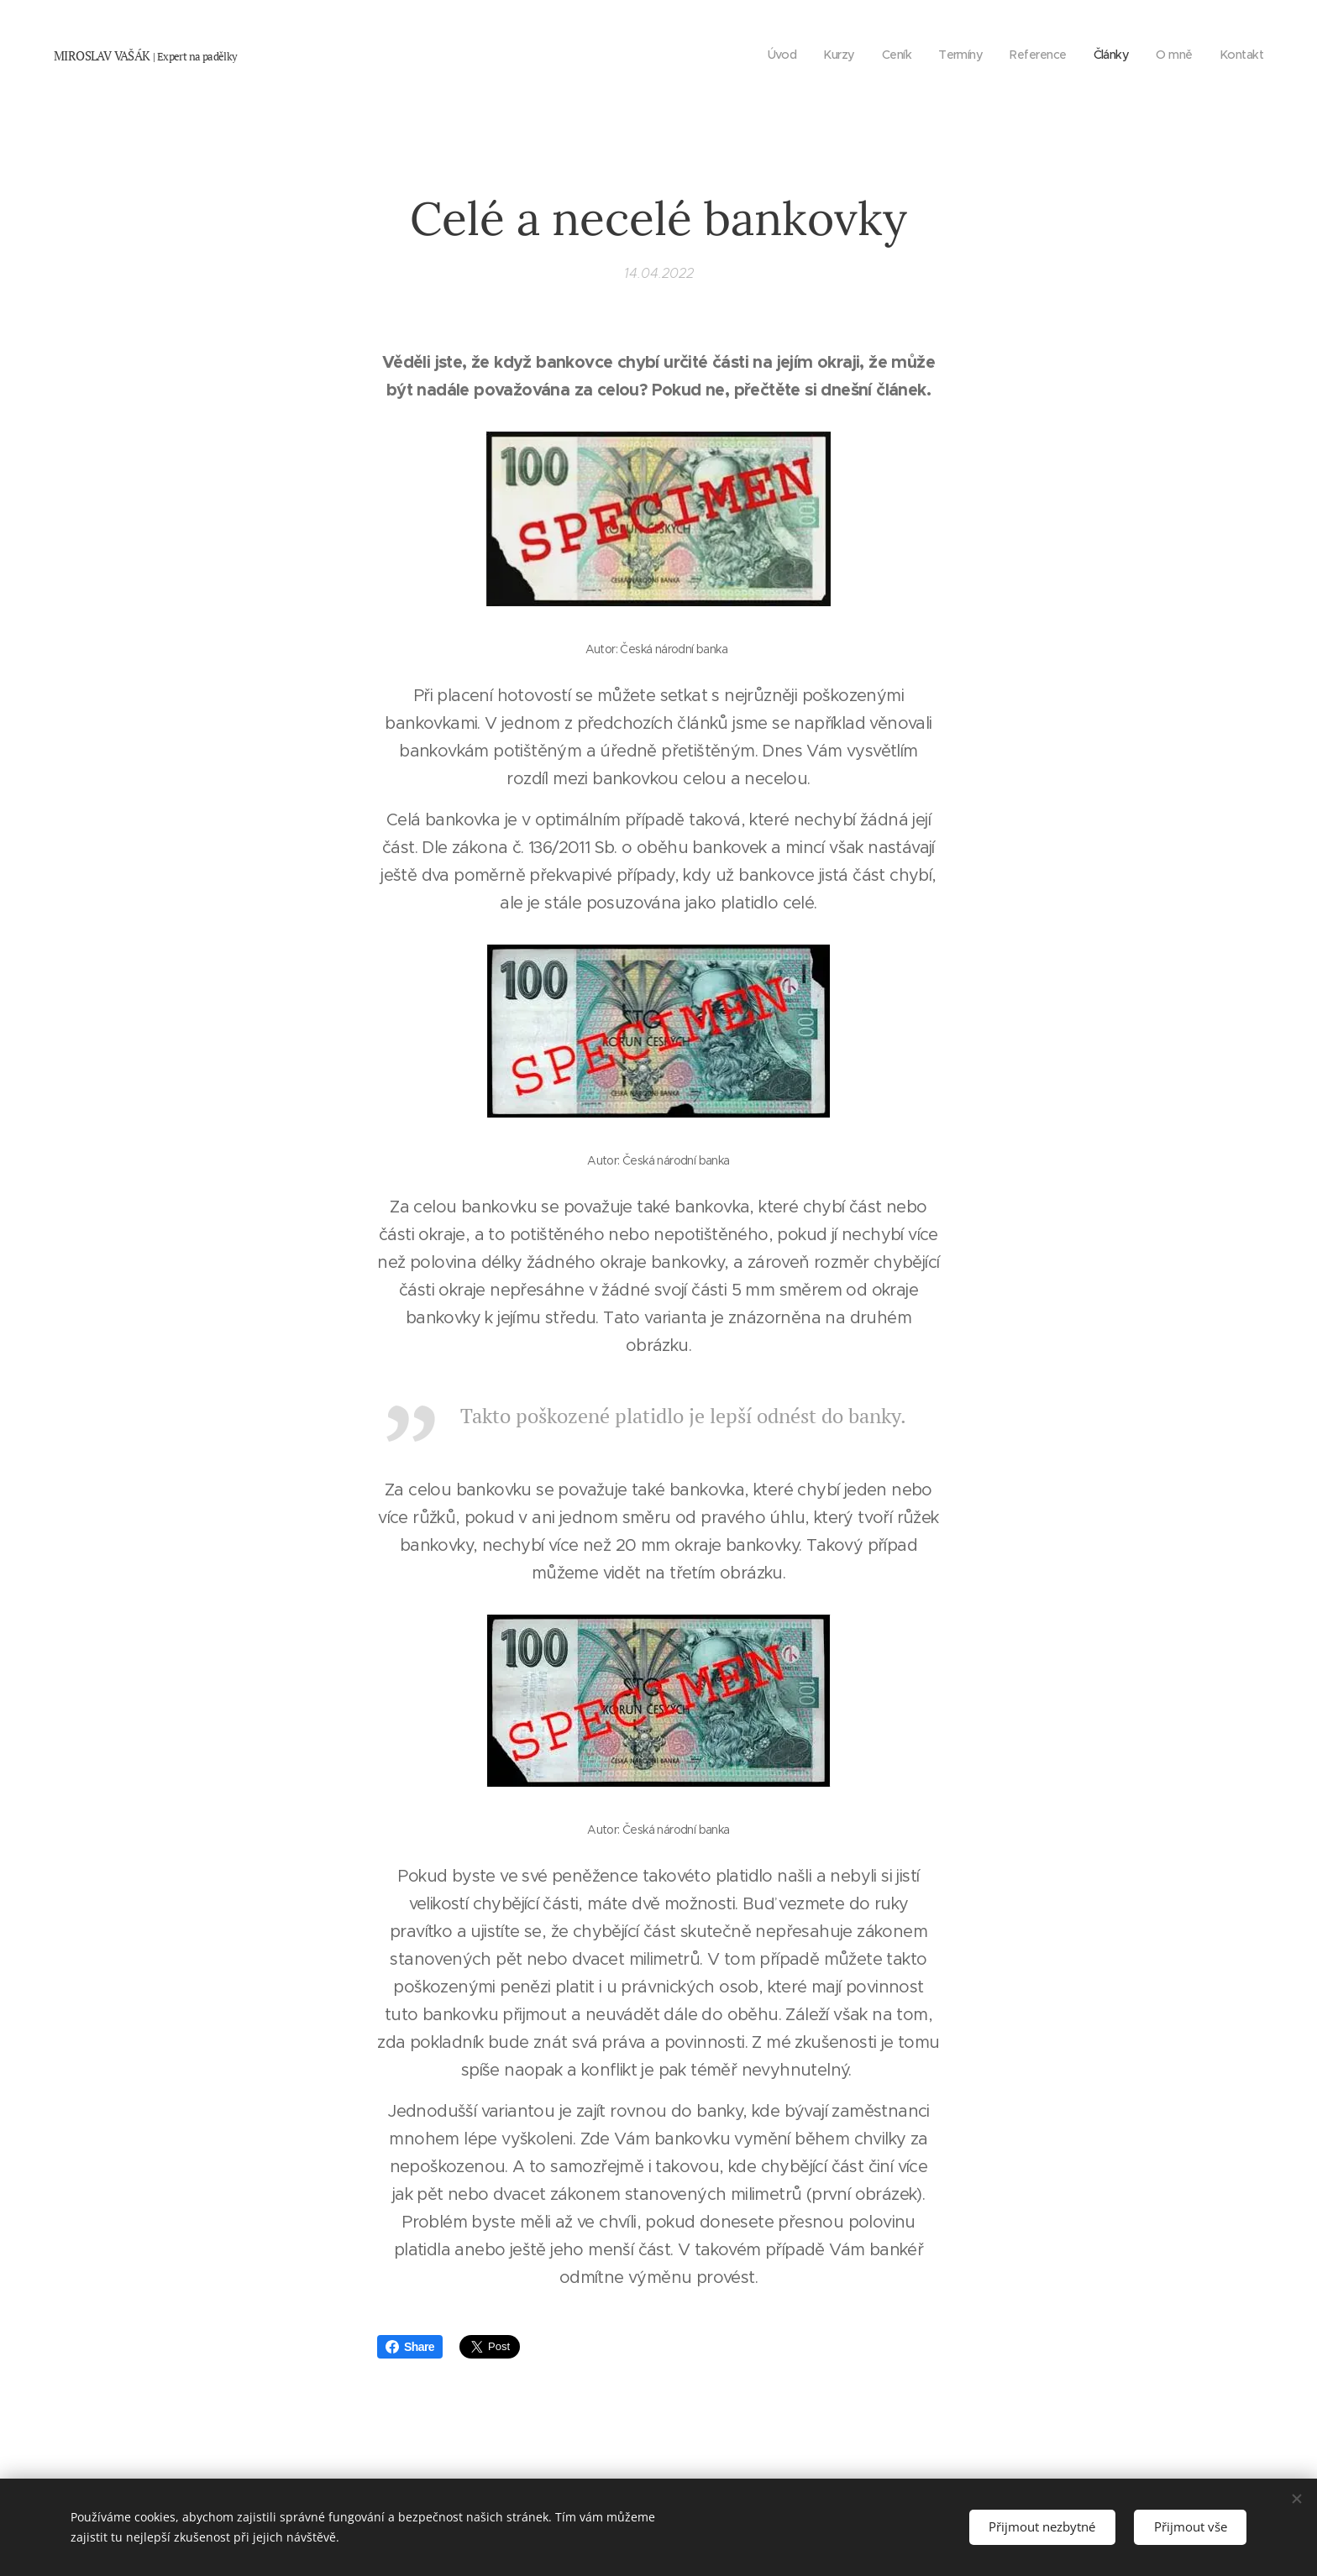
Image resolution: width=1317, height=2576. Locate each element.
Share (410, 2346)
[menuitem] (766, 55)
